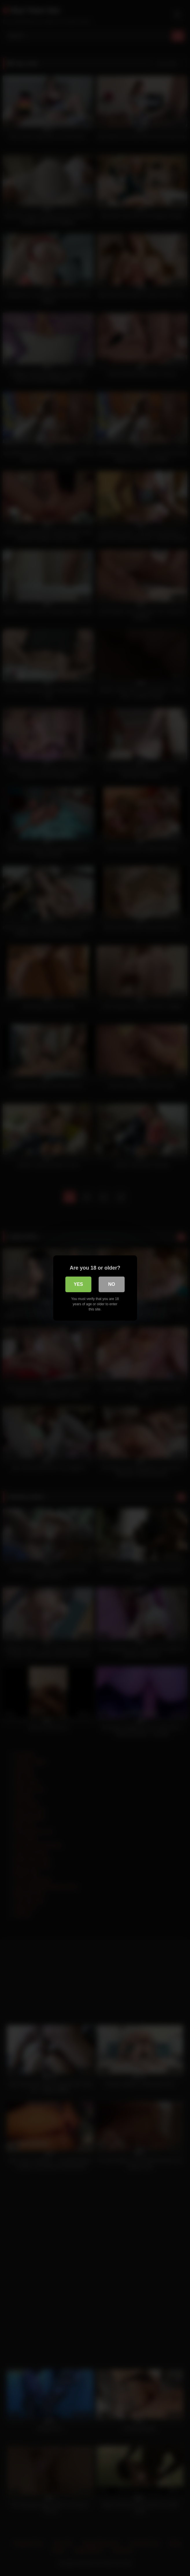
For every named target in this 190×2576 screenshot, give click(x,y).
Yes (78, 1284)
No (111, 1284)
